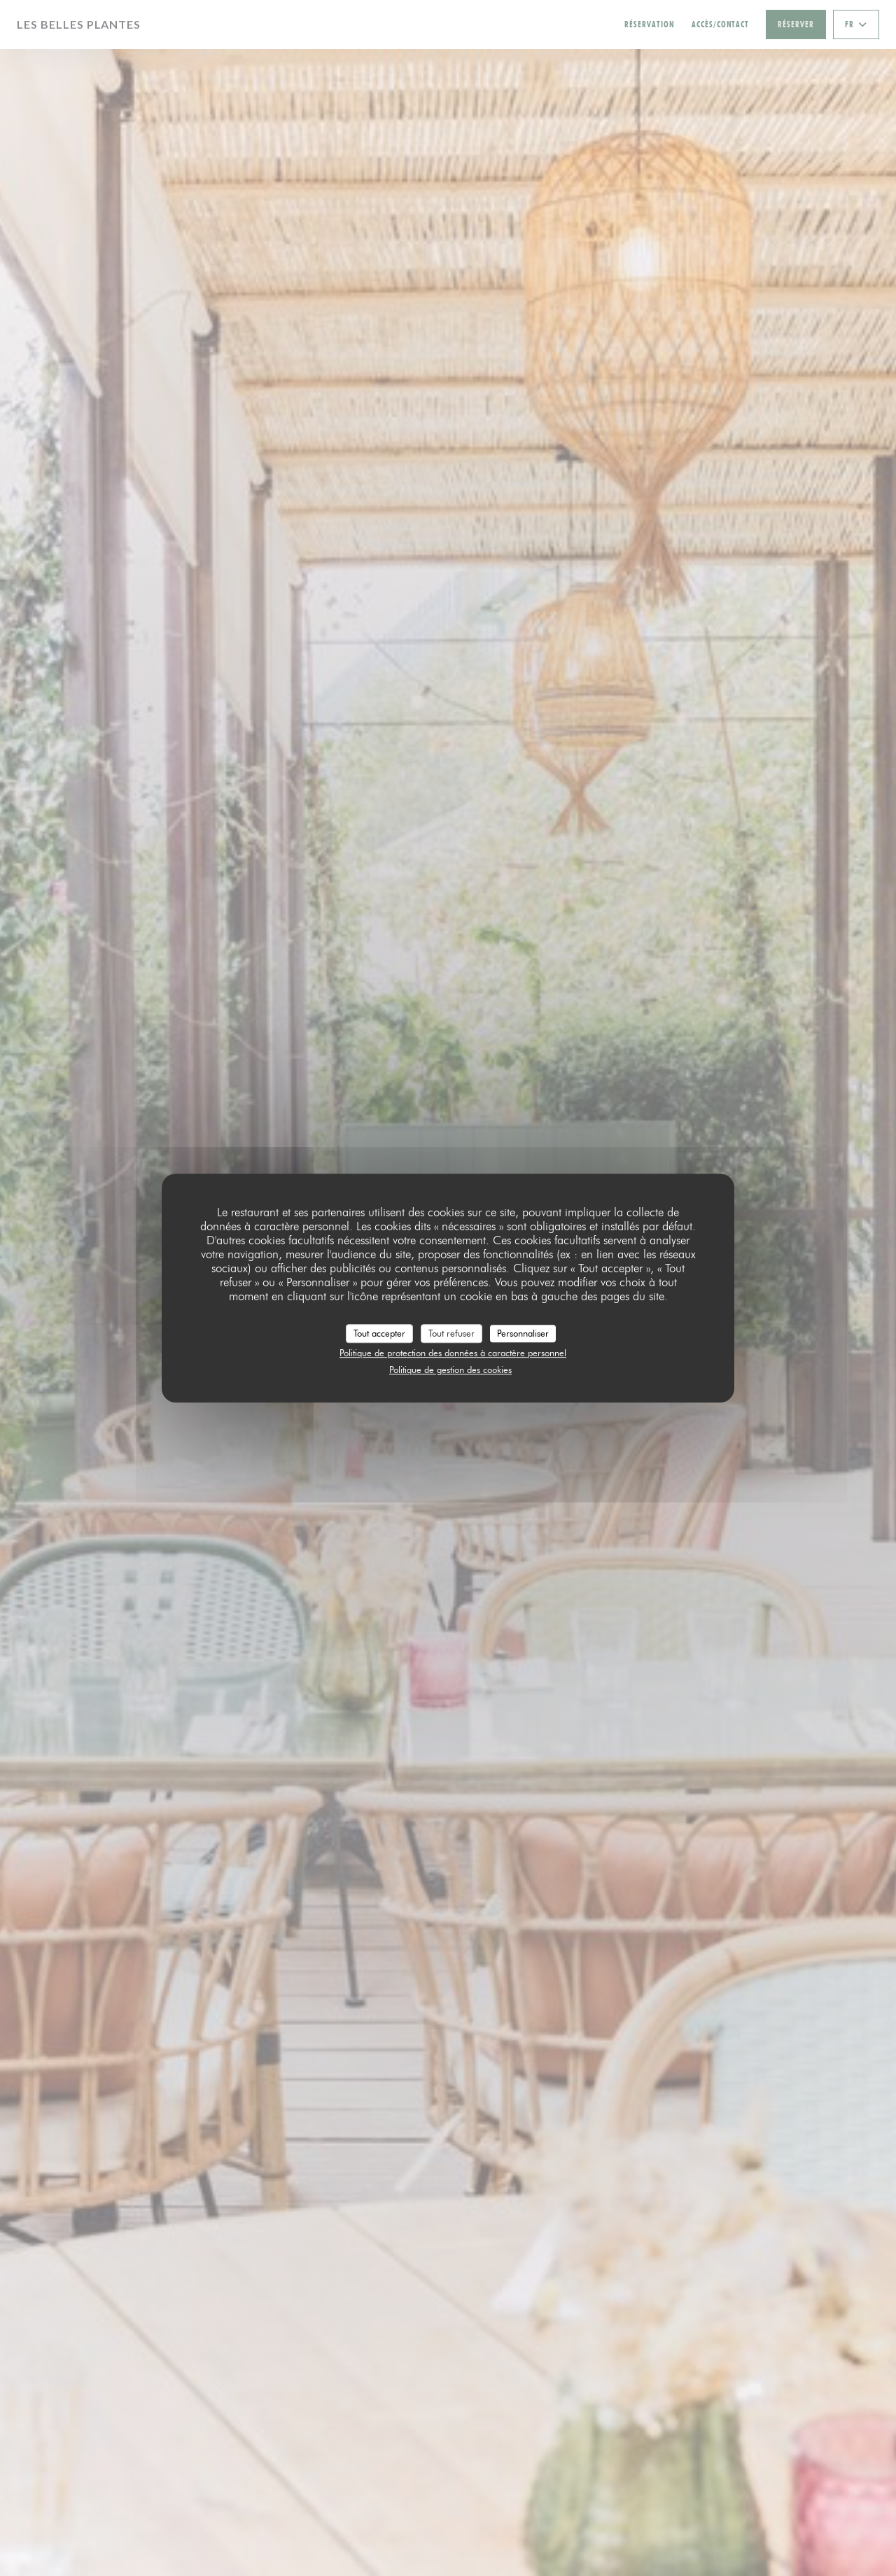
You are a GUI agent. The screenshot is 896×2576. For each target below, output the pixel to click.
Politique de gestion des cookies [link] (450, 1369)
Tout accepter (379, 1333)
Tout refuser (451, 1333)
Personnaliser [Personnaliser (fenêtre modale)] (523, 1333)
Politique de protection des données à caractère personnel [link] (453, 1352)
